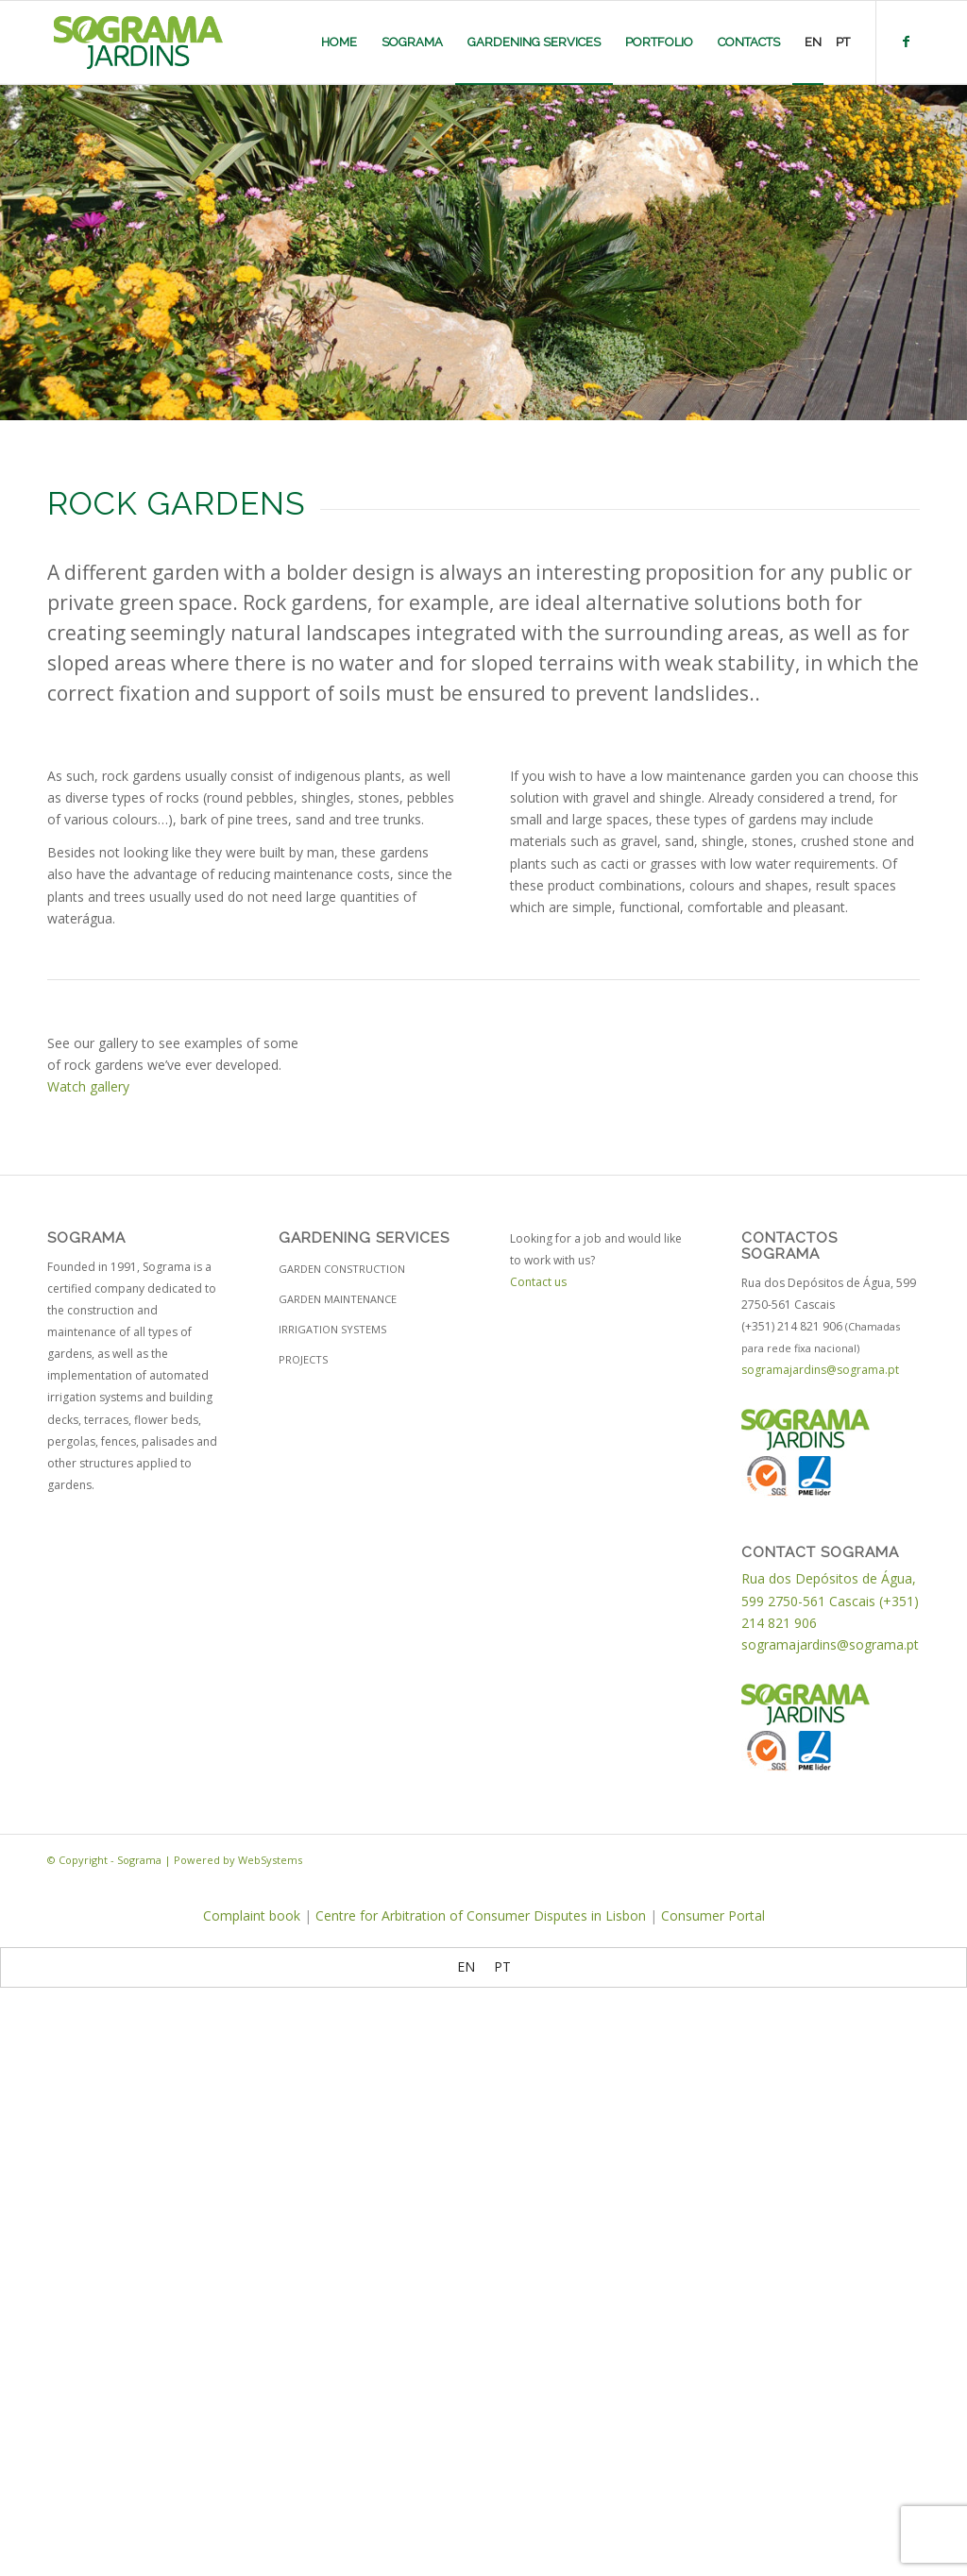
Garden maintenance (338, 1299)
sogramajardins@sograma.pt (820, 1370)
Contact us (538, 1282)
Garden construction (342, 1269)
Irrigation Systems (332, 1329)
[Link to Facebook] (905, 41)
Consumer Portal (713, 1915)
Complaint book (251, 1915)
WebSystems (270, 1860)
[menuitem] (339, 42)
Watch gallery (88, 1086)
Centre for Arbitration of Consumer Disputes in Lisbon (480, 1915)
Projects (303, 1359)
